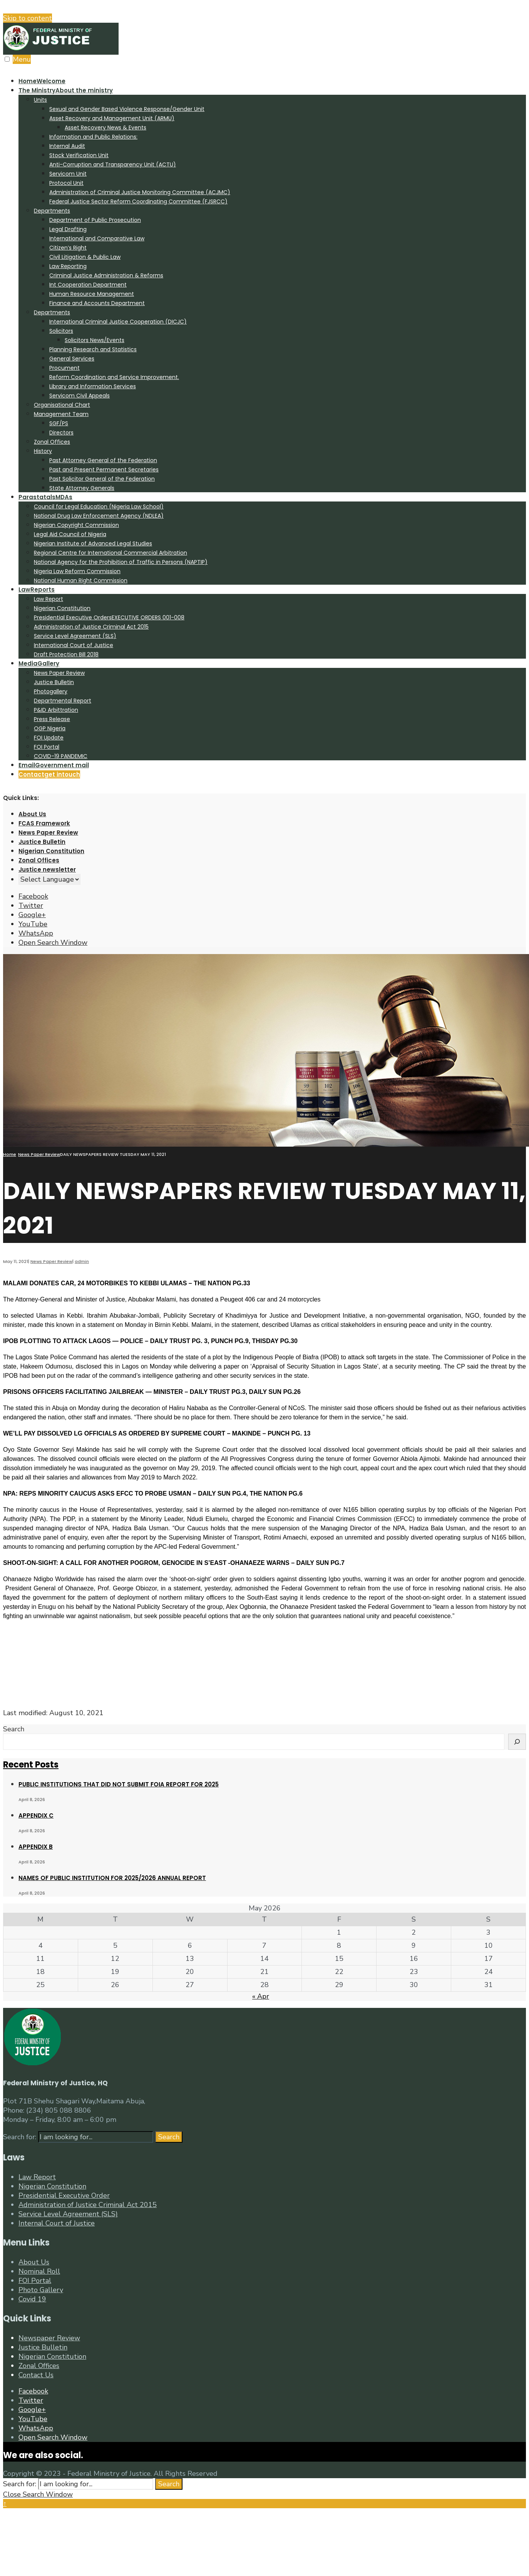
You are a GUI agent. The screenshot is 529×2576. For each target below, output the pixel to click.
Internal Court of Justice (56, 2223)
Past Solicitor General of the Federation (102, 479)
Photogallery (50, 691)
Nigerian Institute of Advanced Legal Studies (93, 543)
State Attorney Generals (81, 488)
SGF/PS (58, 423)
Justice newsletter (47, 869)
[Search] (517, 1742)
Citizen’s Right (68, 248)
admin (82, 1261)
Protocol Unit (66, 183)
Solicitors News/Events (94, 340)
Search (13, 1729)
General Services (71, 358)
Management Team (61, 414)
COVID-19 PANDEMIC (60, 756)
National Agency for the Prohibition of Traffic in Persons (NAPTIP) (121, 562)
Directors (61, 432)
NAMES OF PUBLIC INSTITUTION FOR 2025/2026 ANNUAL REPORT (112, 1878)
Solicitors (61, 331)
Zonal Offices (52, 442)
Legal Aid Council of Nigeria (70, 534)
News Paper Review (59, 673)
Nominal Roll (39, 2271)
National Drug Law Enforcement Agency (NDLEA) (99, 516)
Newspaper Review (49, 2338)
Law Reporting (68, 266)
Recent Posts (31, 1765)
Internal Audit (67, 146)
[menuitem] (272, 289)
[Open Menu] (7, 59)
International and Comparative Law (96, 238)
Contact (49, 774)
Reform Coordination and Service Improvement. (114, 377)
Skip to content (27, 18)
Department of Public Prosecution (95, 220)
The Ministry (65, 90)
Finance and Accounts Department (97, 303)
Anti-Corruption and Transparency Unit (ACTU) (112, 164)
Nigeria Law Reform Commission (77, 571)
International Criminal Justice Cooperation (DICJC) (118, 321)
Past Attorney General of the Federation (103, 460)
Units (40, 100)
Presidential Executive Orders (109, 617)
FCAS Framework (44, 823)
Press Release (52, 719)
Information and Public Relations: (93, 137)
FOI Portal (46, 747)
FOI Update (49, 737)
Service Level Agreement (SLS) (75, 636)
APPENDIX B (35, 1847)
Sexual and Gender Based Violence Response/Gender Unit (126, 109)
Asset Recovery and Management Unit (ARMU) (111, 118)
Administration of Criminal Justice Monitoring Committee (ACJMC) (139, 192)
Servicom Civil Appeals (79, 395)
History (43, 451)
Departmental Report (62, 700)
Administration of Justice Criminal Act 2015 (91, 627)
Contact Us (36, 2375)
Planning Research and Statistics (93, 349)
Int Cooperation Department (88, 284)
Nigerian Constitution (62, 608)
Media (38, 663)
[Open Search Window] (52, 942)
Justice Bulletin (54, 682)
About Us (32, 814)
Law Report (48, 599)
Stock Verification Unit (79, 155)
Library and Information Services (92, 386)
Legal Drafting (68, 229)
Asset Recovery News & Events (105, 127)
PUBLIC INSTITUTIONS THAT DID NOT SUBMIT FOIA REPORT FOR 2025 (118, 1784)
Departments (52, 211)
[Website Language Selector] (49, 879)
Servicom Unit (68, 174)
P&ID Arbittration (56, 710)
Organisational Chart (62, 405)
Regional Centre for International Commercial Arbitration (110, 553)
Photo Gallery (40, 2289)
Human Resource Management (91, 294)
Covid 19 (32, 2299)
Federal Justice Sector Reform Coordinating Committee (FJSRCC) (138, 201)
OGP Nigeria (49, 728)
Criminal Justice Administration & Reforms (106, 275)
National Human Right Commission (80, 580)
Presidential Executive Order (64, 2195)
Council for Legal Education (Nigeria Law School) (99, 506)
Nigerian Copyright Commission (76, 525)
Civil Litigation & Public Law (85, 257)
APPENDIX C (36, 1815)
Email (53, 765)
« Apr (260, 1996)
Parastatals (45, 497)
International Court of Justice (73, 645)
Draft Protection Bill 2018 (66, 654)
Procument (64, 368)
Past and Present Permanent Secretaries (104, 469)
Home (41, 81)
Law (36, 589)
